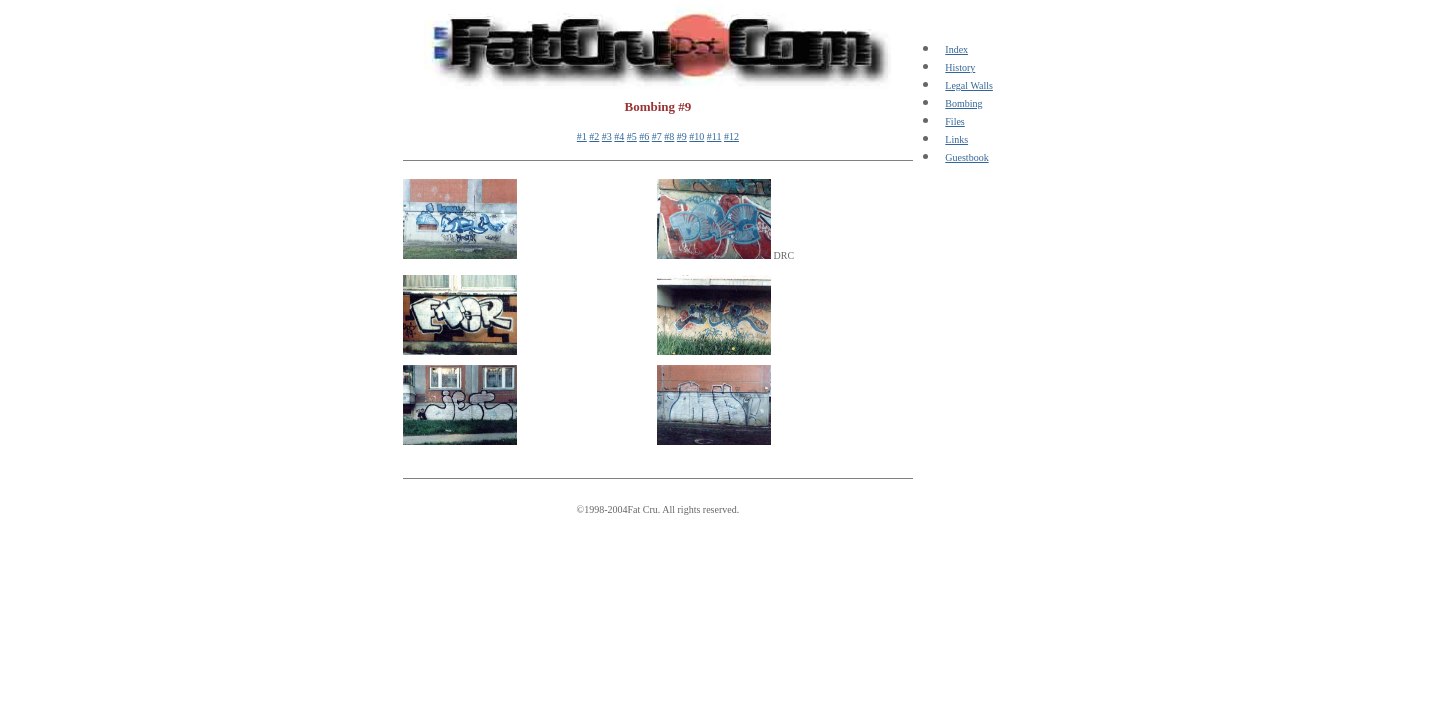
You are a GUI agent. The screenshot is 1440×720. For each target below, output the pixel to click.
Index (956, 49)
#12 (731, 136)
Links (956, 139)
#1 (582, 136)
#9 (682, 136)
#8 (669, 136)
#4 (619, 136)
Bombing (963, 103)
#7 (657, 136)
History (960, 67)
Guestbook (966, 157)
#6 (644, 136)
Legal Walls (969, 85)
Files (954, 121)
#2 (594, 136)
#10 (696, 136)
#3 (607, 136)
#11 (714, 136)
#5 (632, 136)
